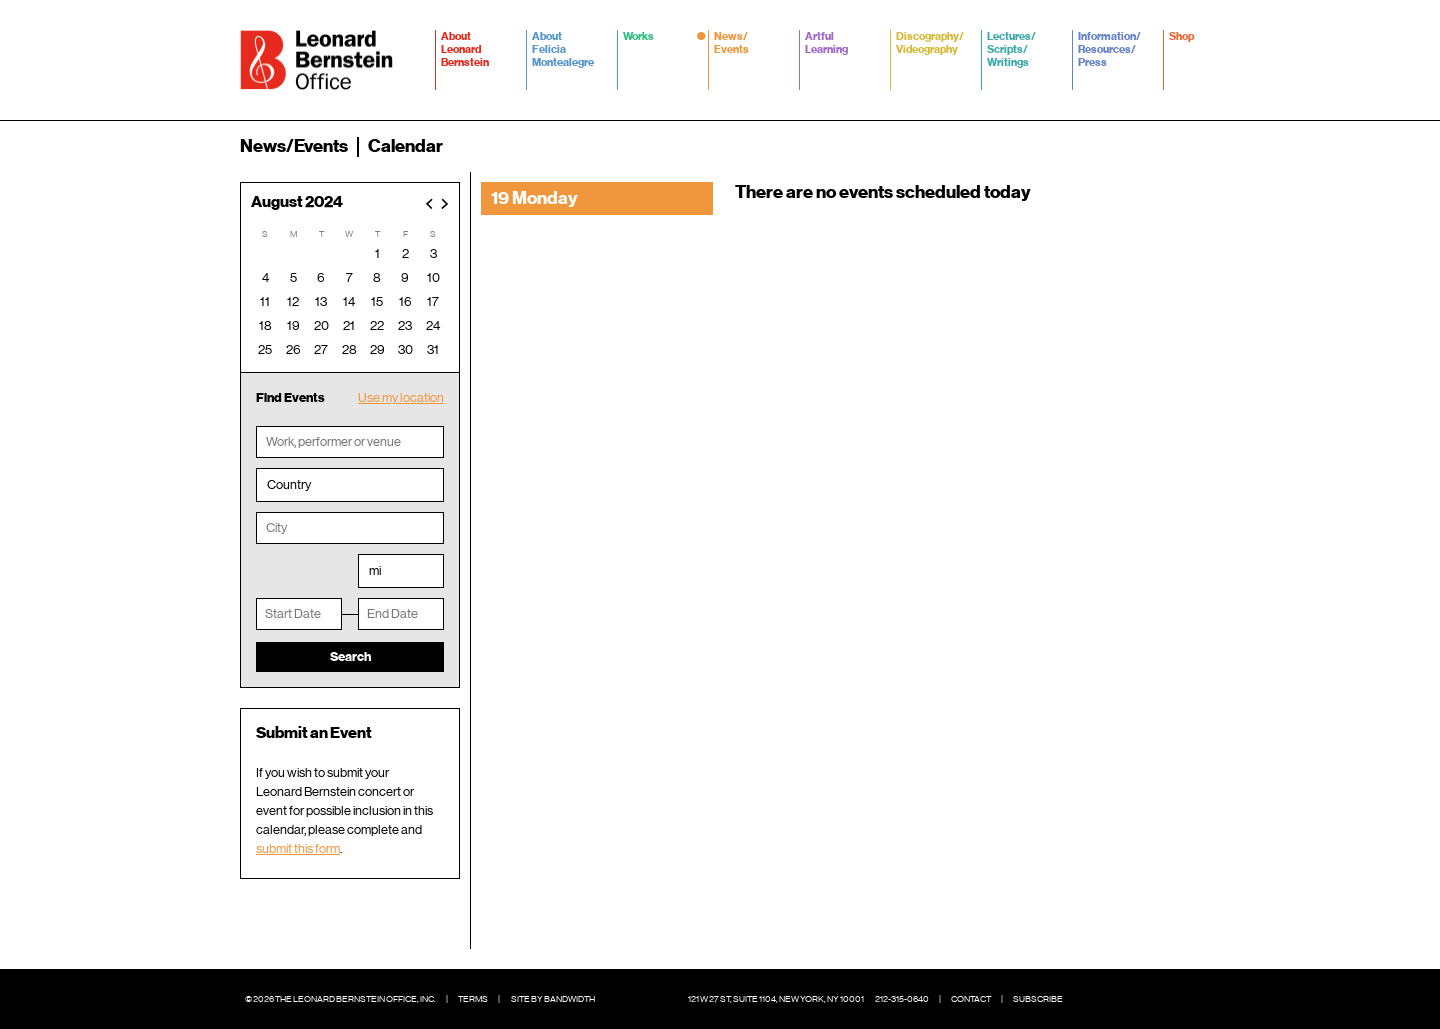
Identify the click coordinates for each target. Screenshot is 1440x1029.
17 (433, 301)
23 (405, 325)
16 (405, 301)
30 (405, 349)
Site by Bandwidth (553, 999)
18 (265, 325)
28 (349, 349)
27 (321, 349)
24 (433, 325)
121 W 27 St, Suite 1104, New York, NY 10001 (776, 999)
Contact (971, 999)
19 (293, 325)
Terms (473, 999)
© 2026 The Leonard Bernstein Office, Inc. (340, 999)
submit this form (298, 848)
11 (265, 301)
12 (293, 301)
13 (321, 301)
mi (375, 570)
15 (377, 301)
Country (289, 484)
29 (377, 349)
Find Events (290, 397)
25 (265, 349)
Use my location (401, 397)
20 (321, 325)
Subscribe (1038, 999)
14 (349, 301)
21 (349, 325)
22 (377, 325)
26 (293, 349)
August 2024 (297, 202)
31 (433, 349)
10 (433, 277)
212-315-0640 (902, 999)
